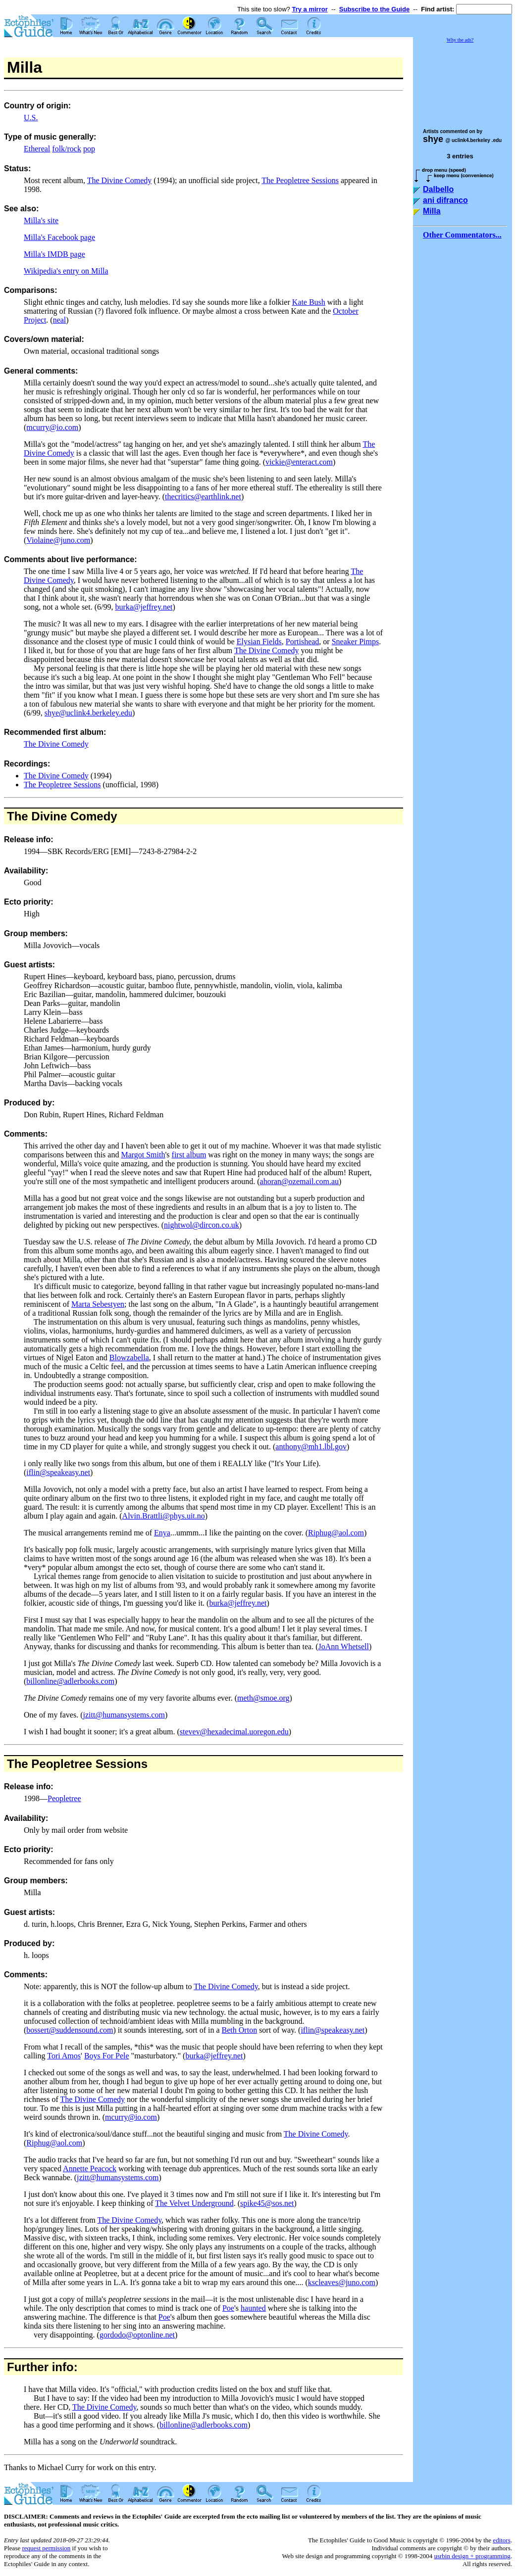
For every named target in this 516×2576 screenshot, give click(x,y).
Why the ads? (460, 40)
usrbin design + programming (472, 2556)
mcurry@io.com (52, 427)
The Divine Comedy (119, 180)
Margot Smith (143, 1154)
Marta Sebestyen (97, 1304)
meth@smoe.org (263, 1698)
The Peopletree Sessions (300, 180)
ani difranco (445, 200)
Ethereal (37, 148)
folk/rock (66, 148)
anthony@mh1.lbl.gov (311, 1446)
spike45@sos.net (267, 2203)
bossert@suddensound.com (69, 2030)
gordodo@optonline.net (137, 2335)
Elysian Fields (259, 641)
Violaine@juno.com (58, 540)
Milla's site (41, 220)
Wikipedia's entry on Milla (66, 271)
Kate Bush (308, 302)
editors (501, 2540)
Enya (162, 1532)
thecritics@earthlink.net (203, 496)
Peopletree (64, 1798)
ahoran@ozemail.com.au (299, 1181)
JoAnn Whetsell (343, 1646)
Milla (432, 211)
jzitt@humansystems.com (124, 1715)
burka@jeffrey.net (143, 607)
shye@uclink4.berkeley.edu (88, 713)
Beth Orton (240, 2030)
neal (59, 320)
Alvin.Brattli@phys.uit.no (163, 1516)
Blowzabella (129, 1357)
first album (189, 1154)
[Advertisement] (462, 81)
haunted (253, 2308)
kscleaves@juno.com (341, 2282)
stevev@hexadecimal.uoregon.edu (234, 1731)
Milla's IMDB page (54, 254)
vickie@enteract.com (299, 462)
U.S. (31, 117)
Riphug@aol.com (336, 1532)
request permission (46, 2548)
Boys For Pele (106, 2055)
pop (89, 148)
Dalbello (438, 189)
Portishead (302, 641)
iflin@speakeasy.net (58, 1472)
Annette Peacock (89, 2168)
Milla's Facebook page (59, 237)
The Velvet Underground (194, 2203)
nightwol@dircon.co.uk (201, 1225)
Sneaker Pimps (355, 641)
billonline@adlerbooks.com (70, 1681)
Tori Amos (64, 2055)
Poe (228, 2308)
